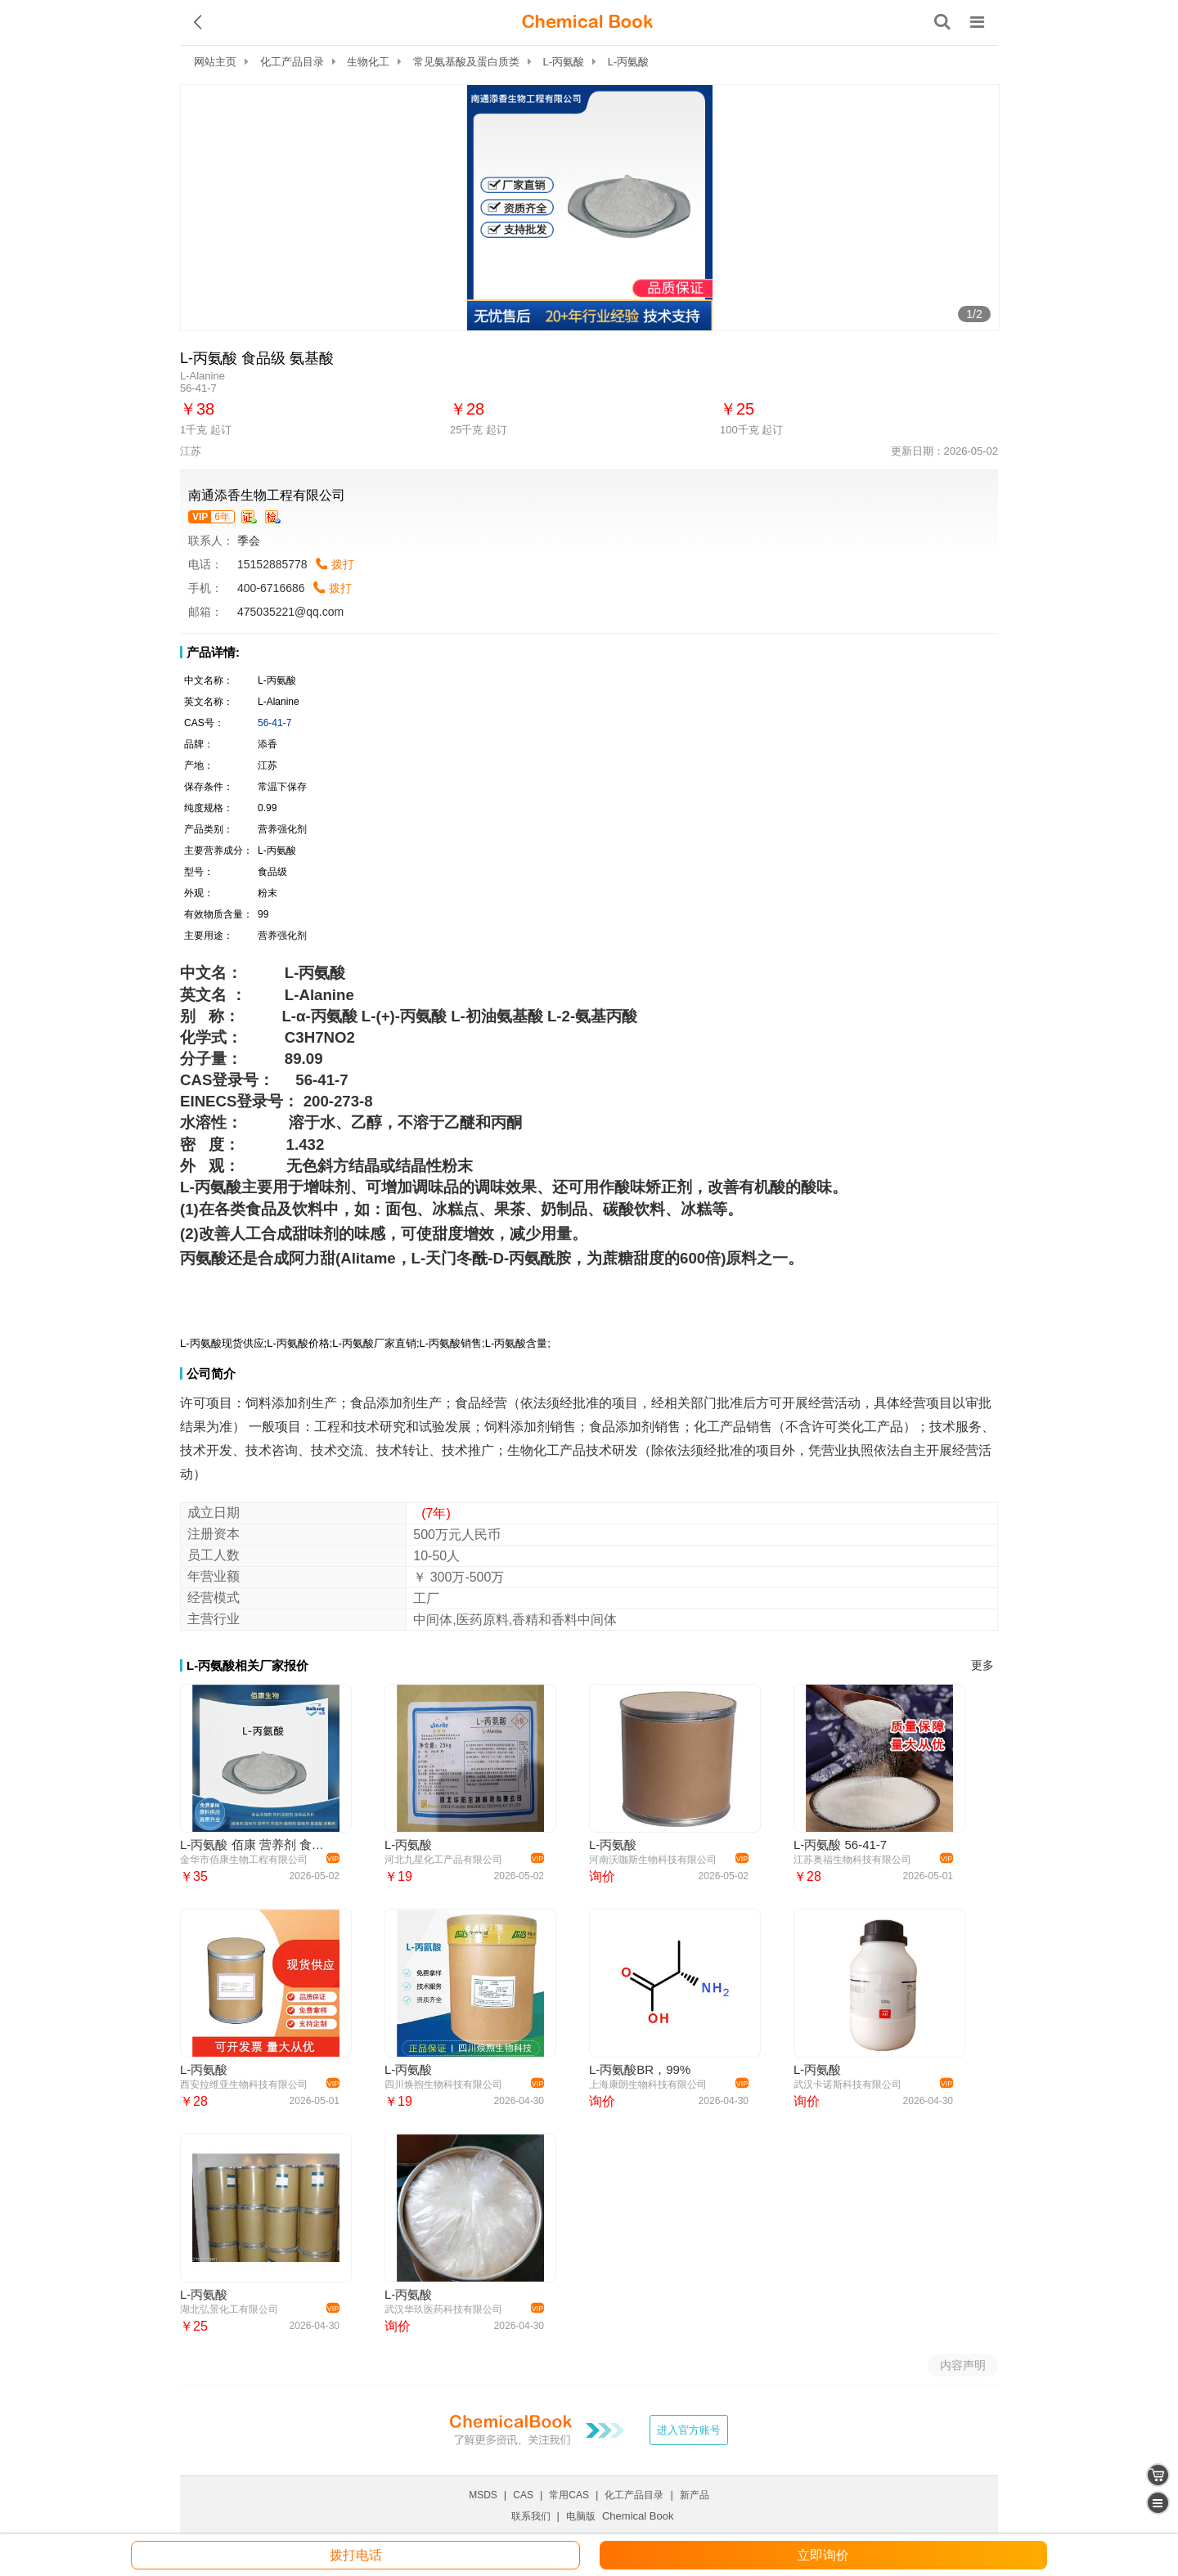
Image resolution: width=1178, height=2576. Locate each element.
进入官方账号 (689, 2430)
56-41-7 (274, 723)
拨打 (342, 564)
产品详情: (213, 652)
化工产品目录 (292, 62)
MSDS (483, 2495)
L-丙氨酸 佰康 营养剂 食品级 (257, 1844)
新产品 (694, 2495)
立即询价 (823, 2555)
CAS (523, 2495)
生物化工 (368, 62)
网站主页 (215, 62)
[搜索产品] (942, 22)
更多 (982, 1665)
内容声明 (963, 2365)
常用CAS (569, 2495)
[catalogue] (1158, 2503)
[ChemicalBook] (587, 22)
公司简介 (211, 1373)
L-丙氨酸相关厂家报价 (247, 1665)
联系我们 (531, 2516)
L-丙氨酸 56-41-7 (840, 1844)
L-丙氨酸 (564, 62)
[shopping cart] (1158, 2475)
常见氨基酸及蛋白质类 (466, 62)
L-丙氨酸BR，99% (639, 2069)
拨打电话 (356, 2555)
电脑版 (581, 2516)
